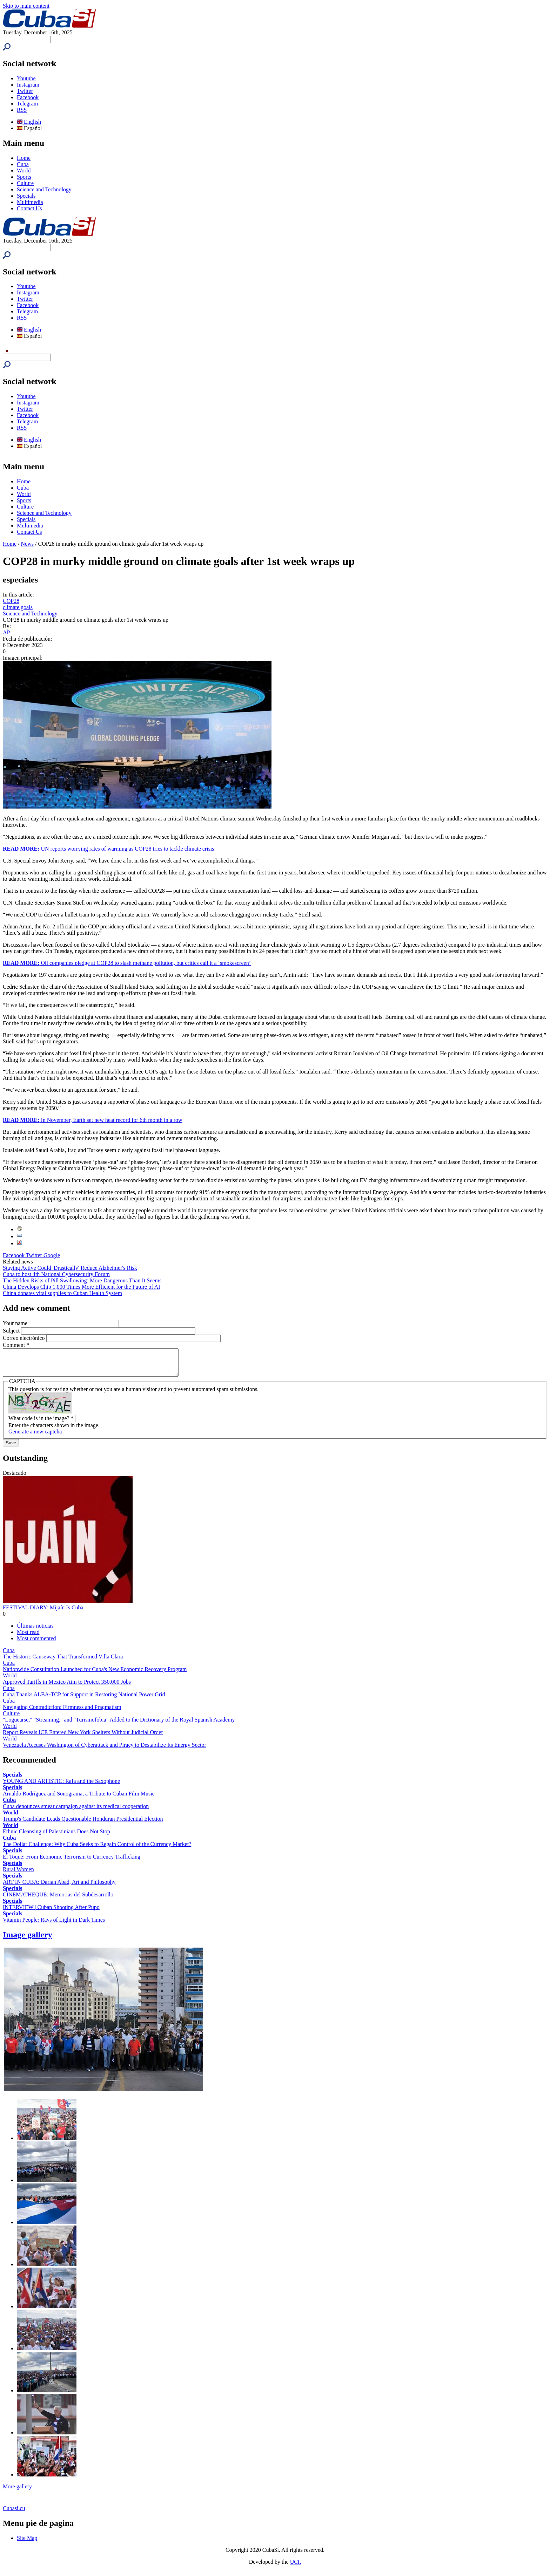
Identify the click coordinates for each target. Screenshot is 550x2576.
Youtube (26, 78)
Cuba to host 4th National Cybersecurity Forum (56, 1274)
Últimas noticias (35, 1631)
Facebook (28, 97)
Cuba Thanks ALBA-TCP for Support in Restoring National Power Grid (84, 1700)
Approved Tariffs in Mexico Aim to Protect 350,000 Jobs (67, 1687)
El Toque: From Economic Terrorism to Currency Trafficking (71, 1862)
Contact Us (29, 208)
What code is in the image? (41, 1423)
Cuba (23, 164)
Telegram (27, 104)
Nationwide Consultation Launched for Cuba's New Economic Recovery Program (95, 1674)
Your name (16, 1323)
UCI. (295, 2567)
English (29, 122)
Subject (12, 1331)
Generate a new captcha (35, 1437)
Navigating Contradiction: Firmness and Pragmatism (62, 1712)
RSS (22, 110)
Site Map (27, 2543)
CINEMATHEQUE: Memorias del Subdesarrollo (58, 1900)
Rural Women (18, 1875)
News (27, 544)
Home (24, 158)
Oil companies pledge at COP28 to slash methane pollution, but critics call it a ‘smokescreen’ (127, 963)
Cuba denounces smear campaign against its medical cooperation (76, 1811)
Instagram (28, 85)
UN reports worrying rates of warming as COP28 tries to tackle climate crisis (108, 849)
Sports (24, 177)
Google (51, 1255)
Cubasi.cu (14, 2513)
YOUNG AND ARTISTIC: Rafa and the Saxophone (61, 1786)
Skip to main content (26, 6)
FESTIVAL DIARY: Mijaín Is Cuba (43, 1613)
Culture (25, 183)
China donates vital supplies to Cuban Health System (62, 1293)
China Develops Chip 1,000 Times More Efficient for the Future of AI (81, 1287)
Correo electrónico (24, 1338)
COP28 (11, 601)
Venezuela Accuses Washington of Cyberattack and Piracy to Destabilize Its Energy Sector (104, 1750)
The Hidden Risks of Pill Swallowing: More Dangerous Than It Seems (82, 1280)
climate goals (18, 607)
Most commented (36, 1644)
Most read (28, 1637)
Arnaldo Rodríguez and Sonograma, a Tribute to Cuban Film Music (79, 1799)
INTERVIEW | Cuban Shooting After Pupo (51, 1912)
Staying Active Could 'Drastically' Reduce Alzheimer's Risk (70, 1268)
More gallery (17, 2492)
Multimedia (30, 202)
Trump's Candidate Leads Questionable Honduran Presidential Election (83, 1824)
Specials (26, 196)
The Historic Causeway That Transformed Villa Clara (63, 1662)
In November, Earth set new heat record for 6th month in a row (92, 1120)
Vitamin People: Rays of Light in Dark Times (54, 1925)
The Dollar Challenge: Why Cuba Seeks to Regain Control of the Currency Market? (97, 1849)
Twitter (25, 91)
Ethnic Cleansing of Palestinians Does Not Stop (56, 1837)
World (24, 170)
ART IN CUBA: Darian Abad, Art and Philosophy (59, 1887)
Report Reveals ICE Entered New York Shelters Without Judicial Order (83, 1737)
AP (6, 632)
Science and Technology (44, 189)
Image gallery (27, 1939)
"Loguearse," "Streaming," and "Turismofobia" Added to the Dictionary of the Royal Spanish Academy (119, 1725)
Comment (16, 1345)
